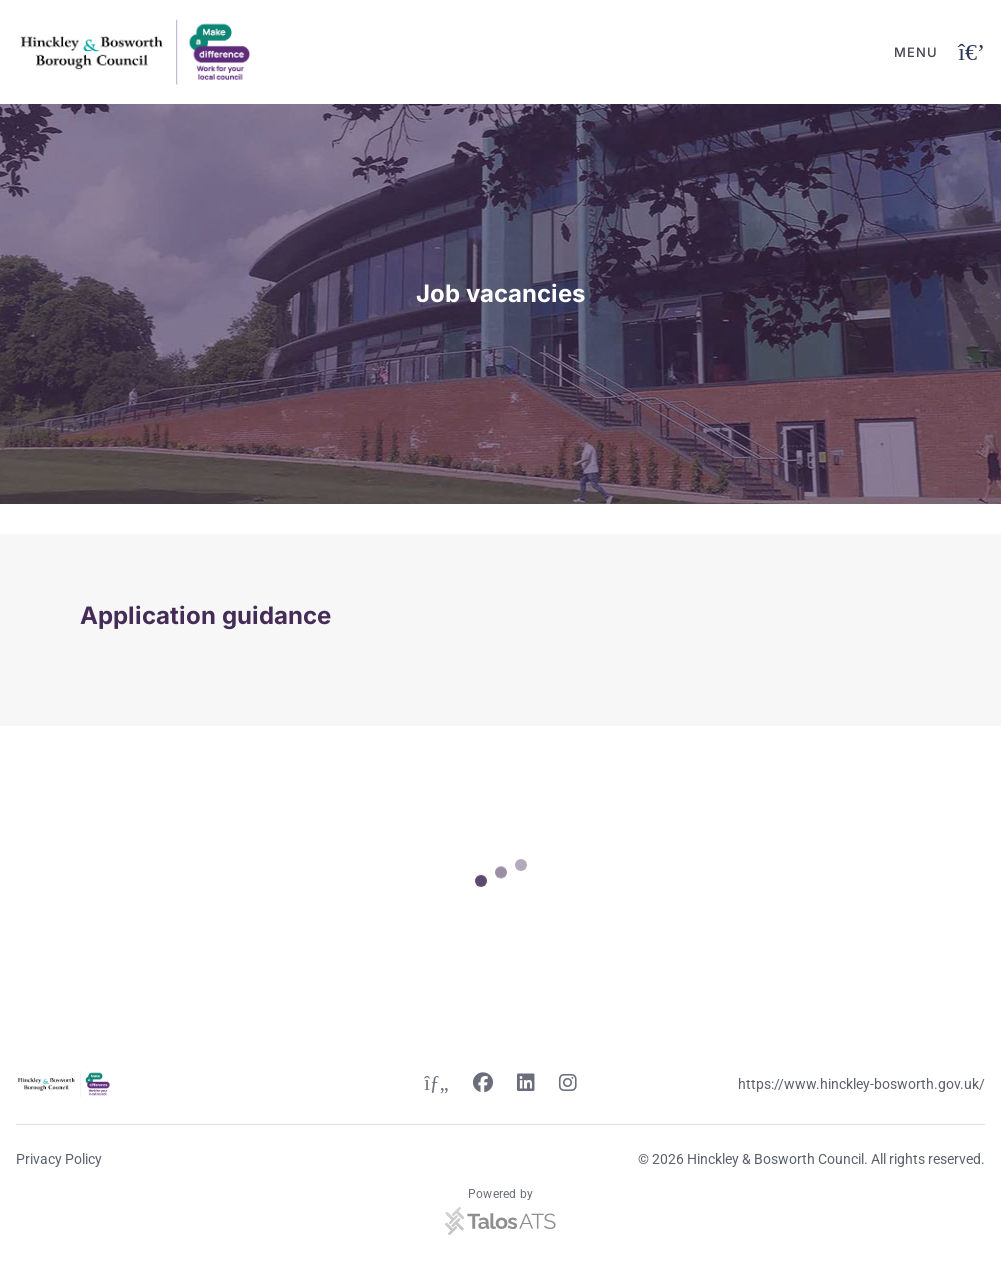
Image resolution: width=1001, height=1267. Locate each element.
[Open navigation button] (971, 52)
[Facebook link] (483, 1085)
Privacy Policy (59, 1159)
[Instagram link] (568, 1085)
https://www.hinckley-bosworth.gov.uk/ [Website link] (861, 1084)
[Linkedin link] (526, 1085)
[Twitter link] (436, 1085)
